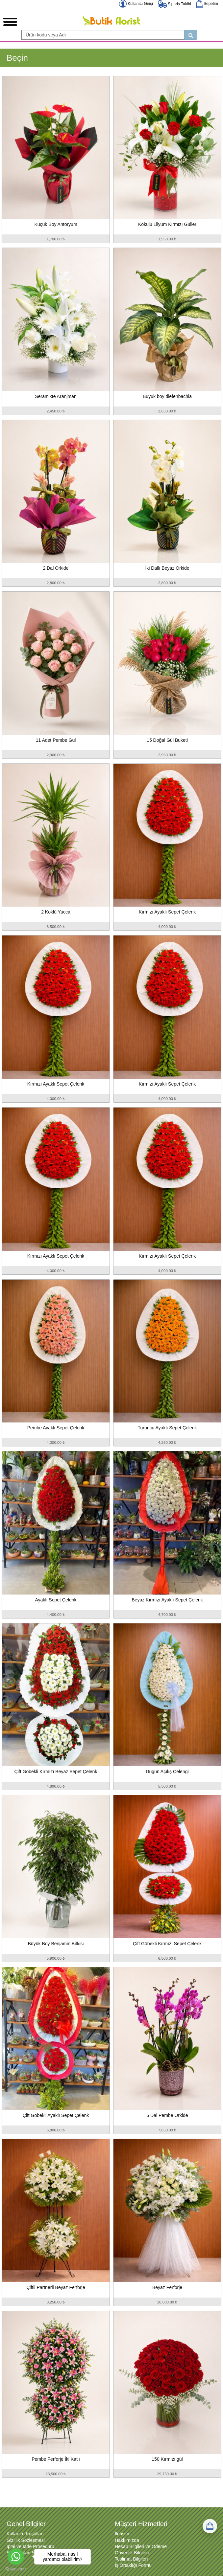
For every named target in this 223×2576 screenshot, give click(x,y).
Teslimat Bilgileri (131, 2559)
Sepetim (207, 3)
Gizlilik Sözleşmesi (26, 2540)
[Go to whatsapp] (16, 2556)
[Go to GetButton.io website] (15, 2569)
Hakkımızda (127, 2540)
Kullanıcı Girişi (136, 3)
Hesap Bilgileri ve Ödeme (141, 2546)
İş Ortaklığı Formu (133, 2565)
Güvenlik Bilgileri (132, 2552)
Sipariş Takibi (174, 4)
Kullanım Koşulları (25, 2533)
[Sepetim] (210, 2526)
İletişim (122, 2533)
